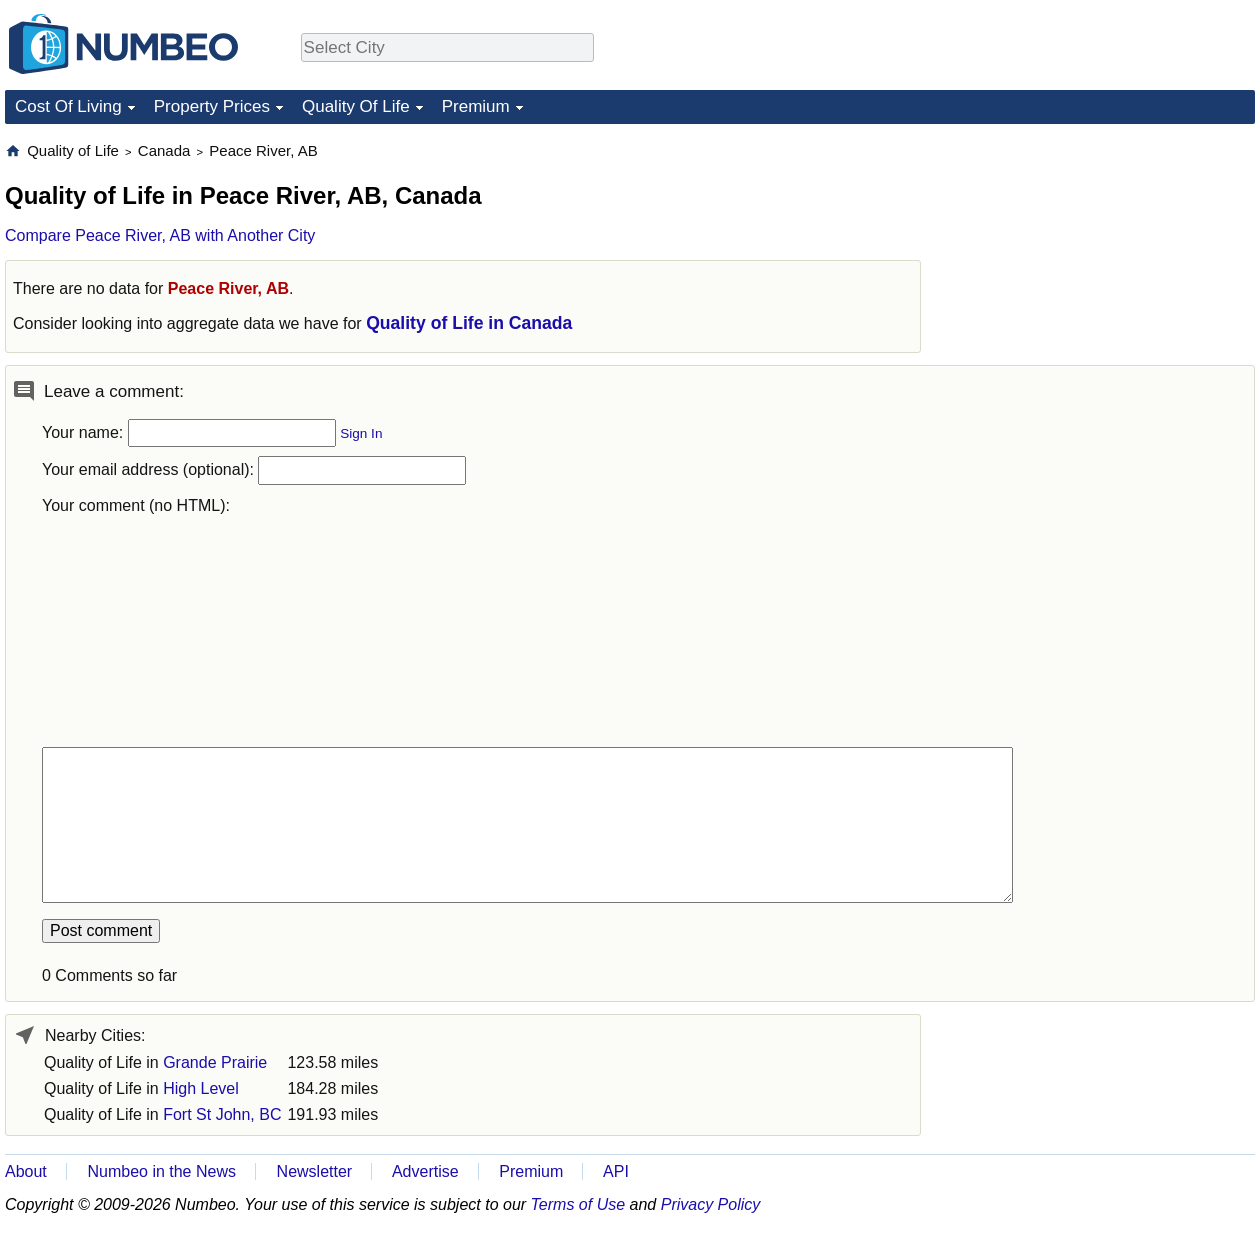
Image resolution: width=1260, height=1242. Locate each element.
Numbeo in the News (161, 1171)
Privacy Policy (711, 1204)
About (26, 1171)
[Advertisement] (1091, 441)
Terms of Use (578, 1204)
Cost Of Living (68, 106)
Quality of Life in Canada (469, 323)
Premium (476, 106)
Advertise (425, 1171)
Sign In (361, 433)
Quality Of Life (356, 106)
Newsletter (315, 1171)
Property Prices (212, 106)
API (616, 1171)
